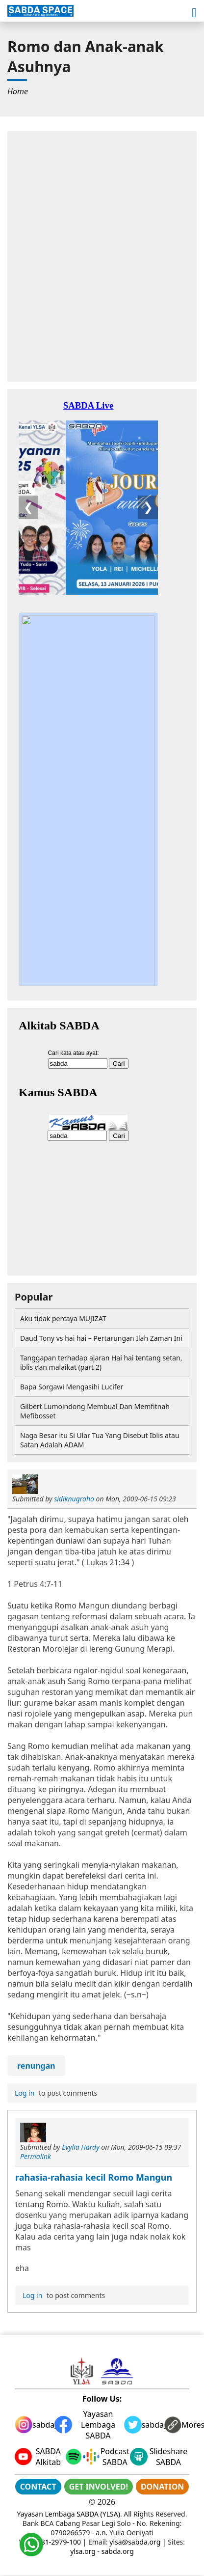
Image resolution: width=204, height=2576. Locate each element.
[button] (194, 13)
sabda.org (118, 2551)
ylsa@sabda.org (134, 2542)
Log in (24, 2093)
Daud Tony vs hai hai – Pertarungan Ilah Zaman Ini (101, 1338)
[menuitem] (17, 91)
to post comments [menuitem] (54, 2093)
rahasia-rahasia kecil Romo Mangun (93, 2177)
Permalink (35, 2156)
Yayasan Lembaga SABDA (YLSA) (68, 2514)
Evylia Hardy (81, 2147)
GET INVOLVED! (98, 2486)
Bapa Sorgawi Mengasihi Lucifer (71, 1386)
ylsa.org (83, 2551)
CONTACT (38, 2486)
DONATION (162, 2486)
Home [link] (17, 91)
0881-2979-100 (57, 2542)
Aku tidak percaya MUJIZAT (63, 1318)
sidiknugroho (74, 1498)
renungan (36, 2065)
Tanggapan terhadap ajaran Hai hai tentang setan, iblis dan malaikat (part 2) (101, 1362)
